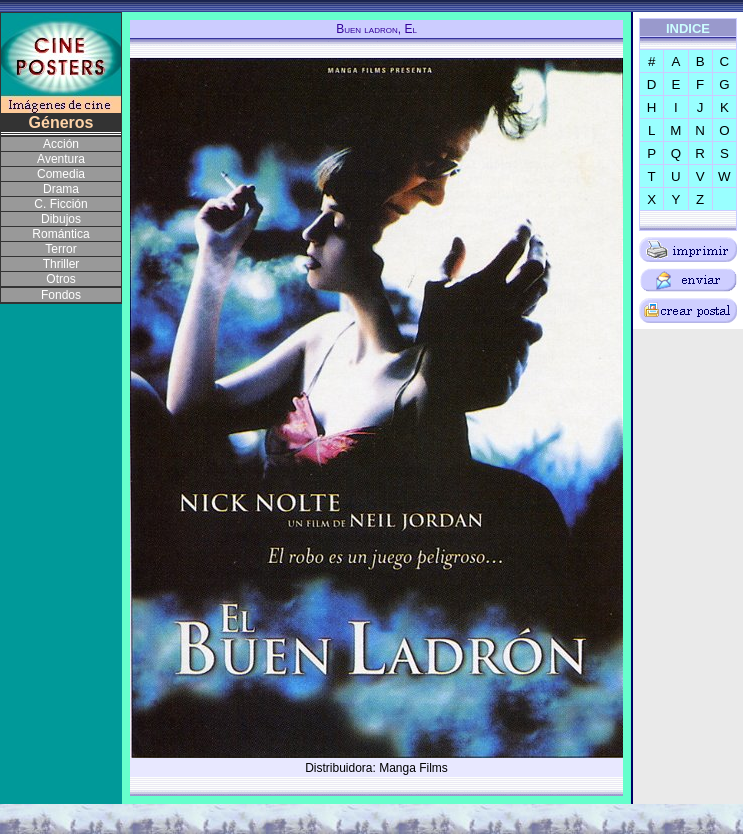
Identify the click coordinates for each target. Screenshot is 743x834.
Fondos (61, 295)
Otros (60, 279)
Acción (61, 144)
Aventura (61, 159)
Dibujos (61, 219)
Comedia (61, 174)
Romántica (60, 234)
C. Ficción (60, 204)
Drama (61, 189)
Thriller (61, 264)
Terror (60, 249)
